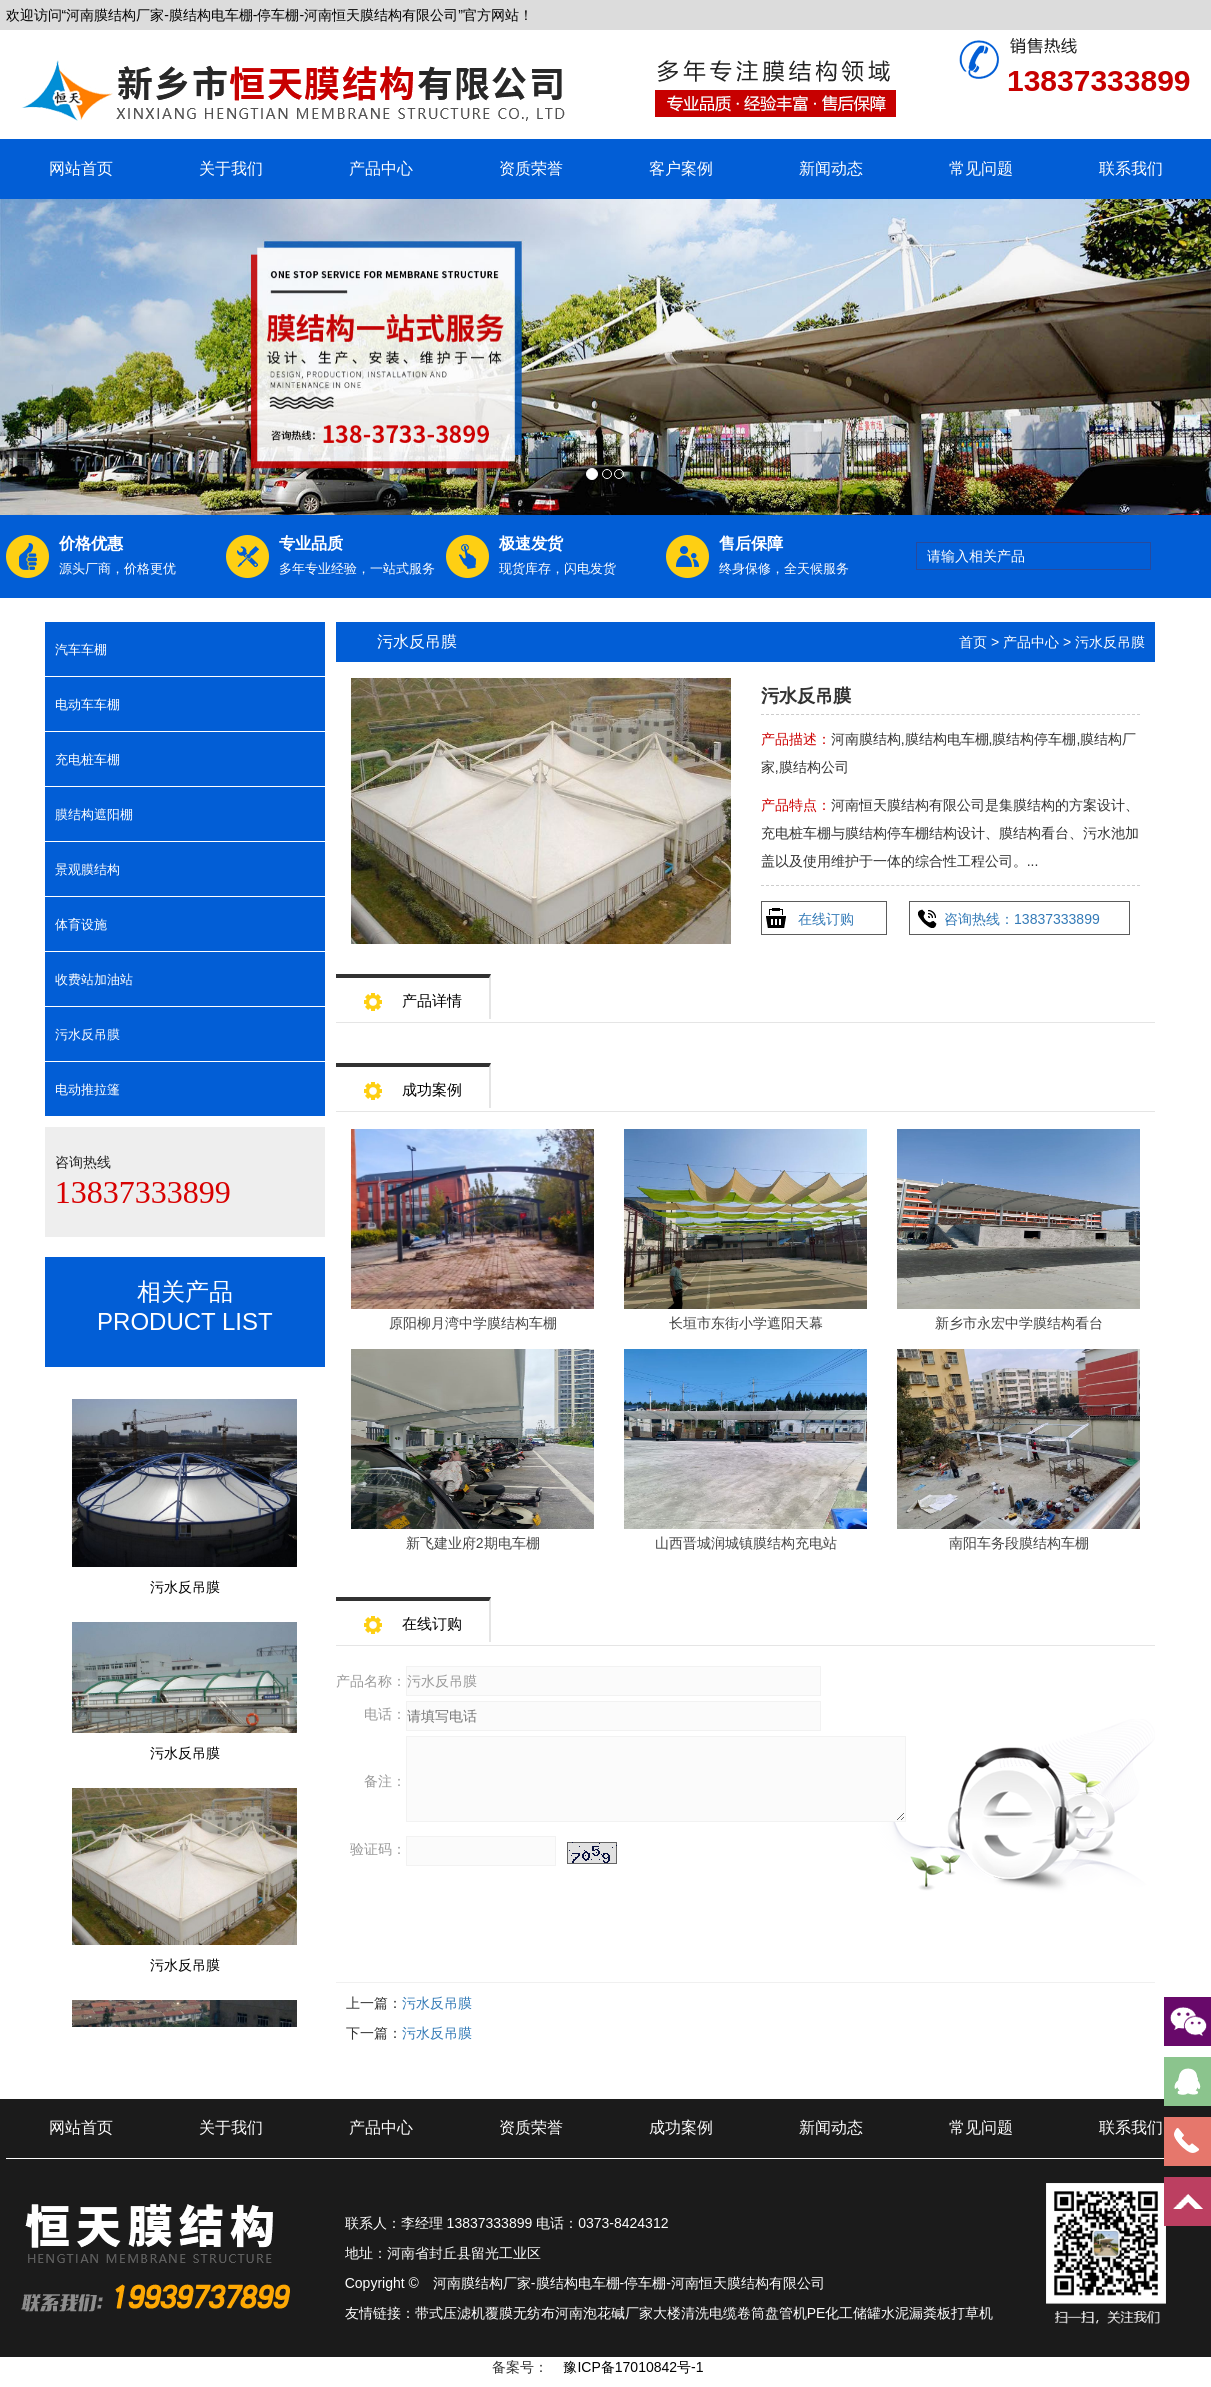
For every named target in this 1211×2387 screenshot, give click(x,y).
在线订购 (826, 919)
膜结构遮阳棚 (94, 814)
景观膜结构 (87, 869)
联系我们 (1131, 168)
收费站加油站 (94, 979)
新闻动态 (831, 168)
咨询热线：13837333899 (1022, 919)
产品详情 (413, 994)
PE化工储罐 (844, 2313)
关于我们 (231, 168)
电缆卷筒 (737, 2313)
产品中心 (381, 168)
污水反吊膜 (87, 1034)
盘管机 (786, 2313)
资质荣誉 (531, 168)
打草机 (972, 2313)
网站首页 (81, 168)
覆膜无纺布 (520, 2313)
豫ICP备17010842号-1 (633, 2367)
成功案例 (413, 1083)
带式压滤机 (450, 2313)
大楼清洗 (681, 2313)
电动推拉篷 (87, 1089)
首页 (973, 642)
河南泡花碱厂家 (604, 2313)
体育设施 (81, 924)
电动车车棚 (87, 704)
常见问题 (981, 168)
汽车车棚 (81, 649)
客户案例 (681, 168)
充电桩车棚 (87, 759)
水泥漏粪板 (916, 2313)
